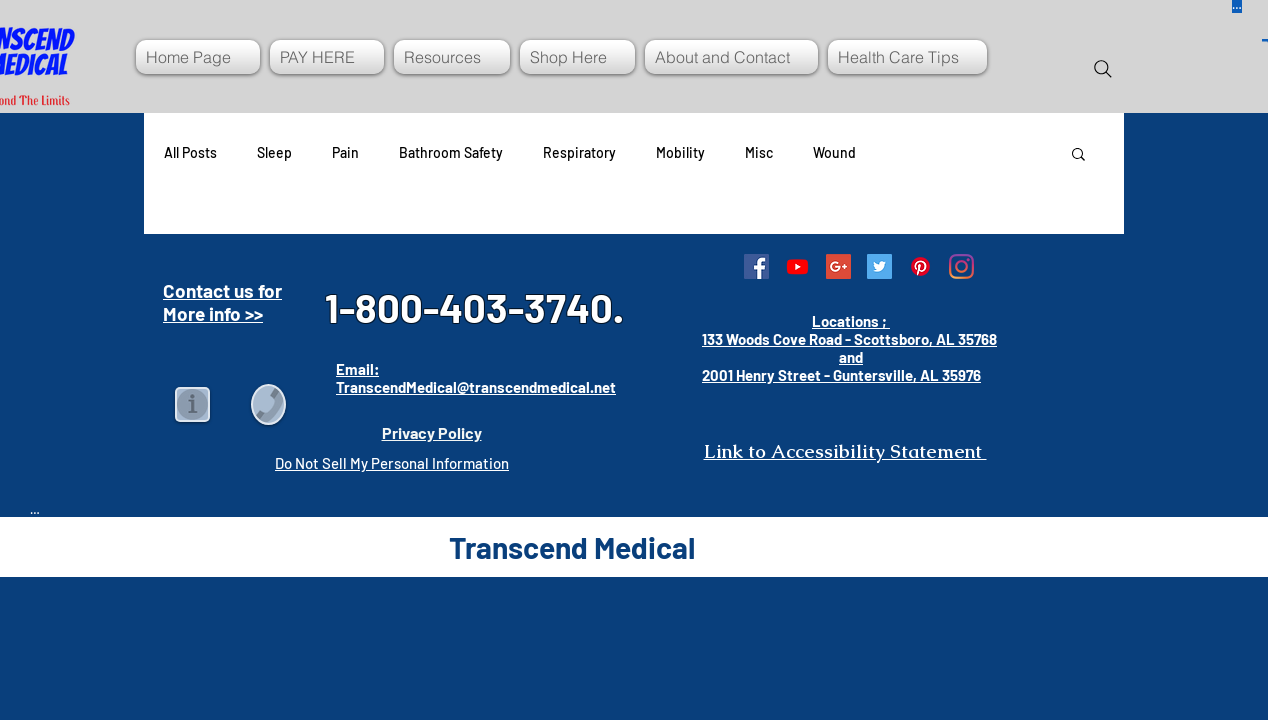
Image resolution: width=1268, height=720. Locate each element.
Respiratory (579, 152)
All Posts (190, 152)
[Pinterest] (920, 266)
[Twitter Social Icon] (879, 266)
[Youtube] (797, 266)
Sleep (274, 152)
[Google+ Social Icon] (838, 266)
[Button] (35, 509)
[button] (1078, 155)
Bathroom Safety (451, 152)
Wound (834, 152)
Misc (759, 152)
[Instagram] (961, 266)
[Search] (1103, 69)
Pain (345, 152)
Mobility (680, 152)
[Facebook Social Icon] (756, 266)
